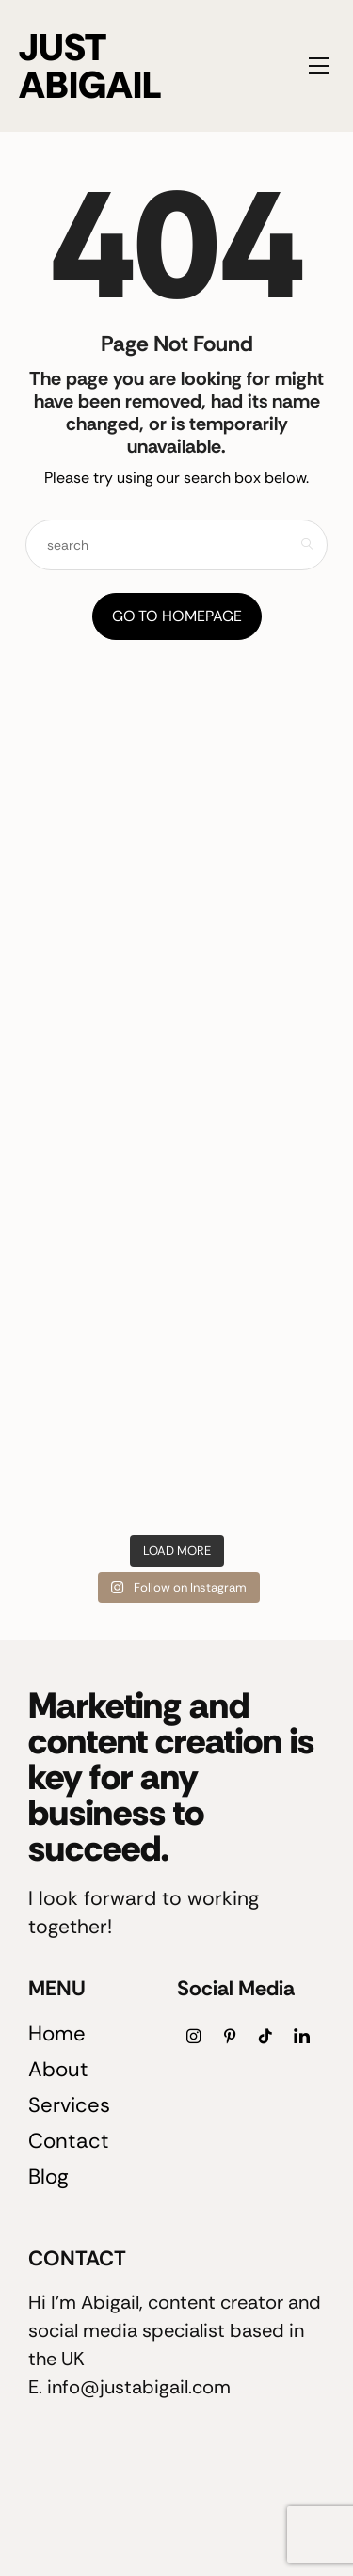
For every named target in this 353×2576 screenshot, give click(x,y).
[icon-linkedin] (301, 2036)
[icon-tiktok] (265, 2036)
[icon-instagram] (194, 2036)
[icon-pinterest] (230, 2036)
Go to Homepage (177, 616)
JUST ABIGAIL (90, 66)
